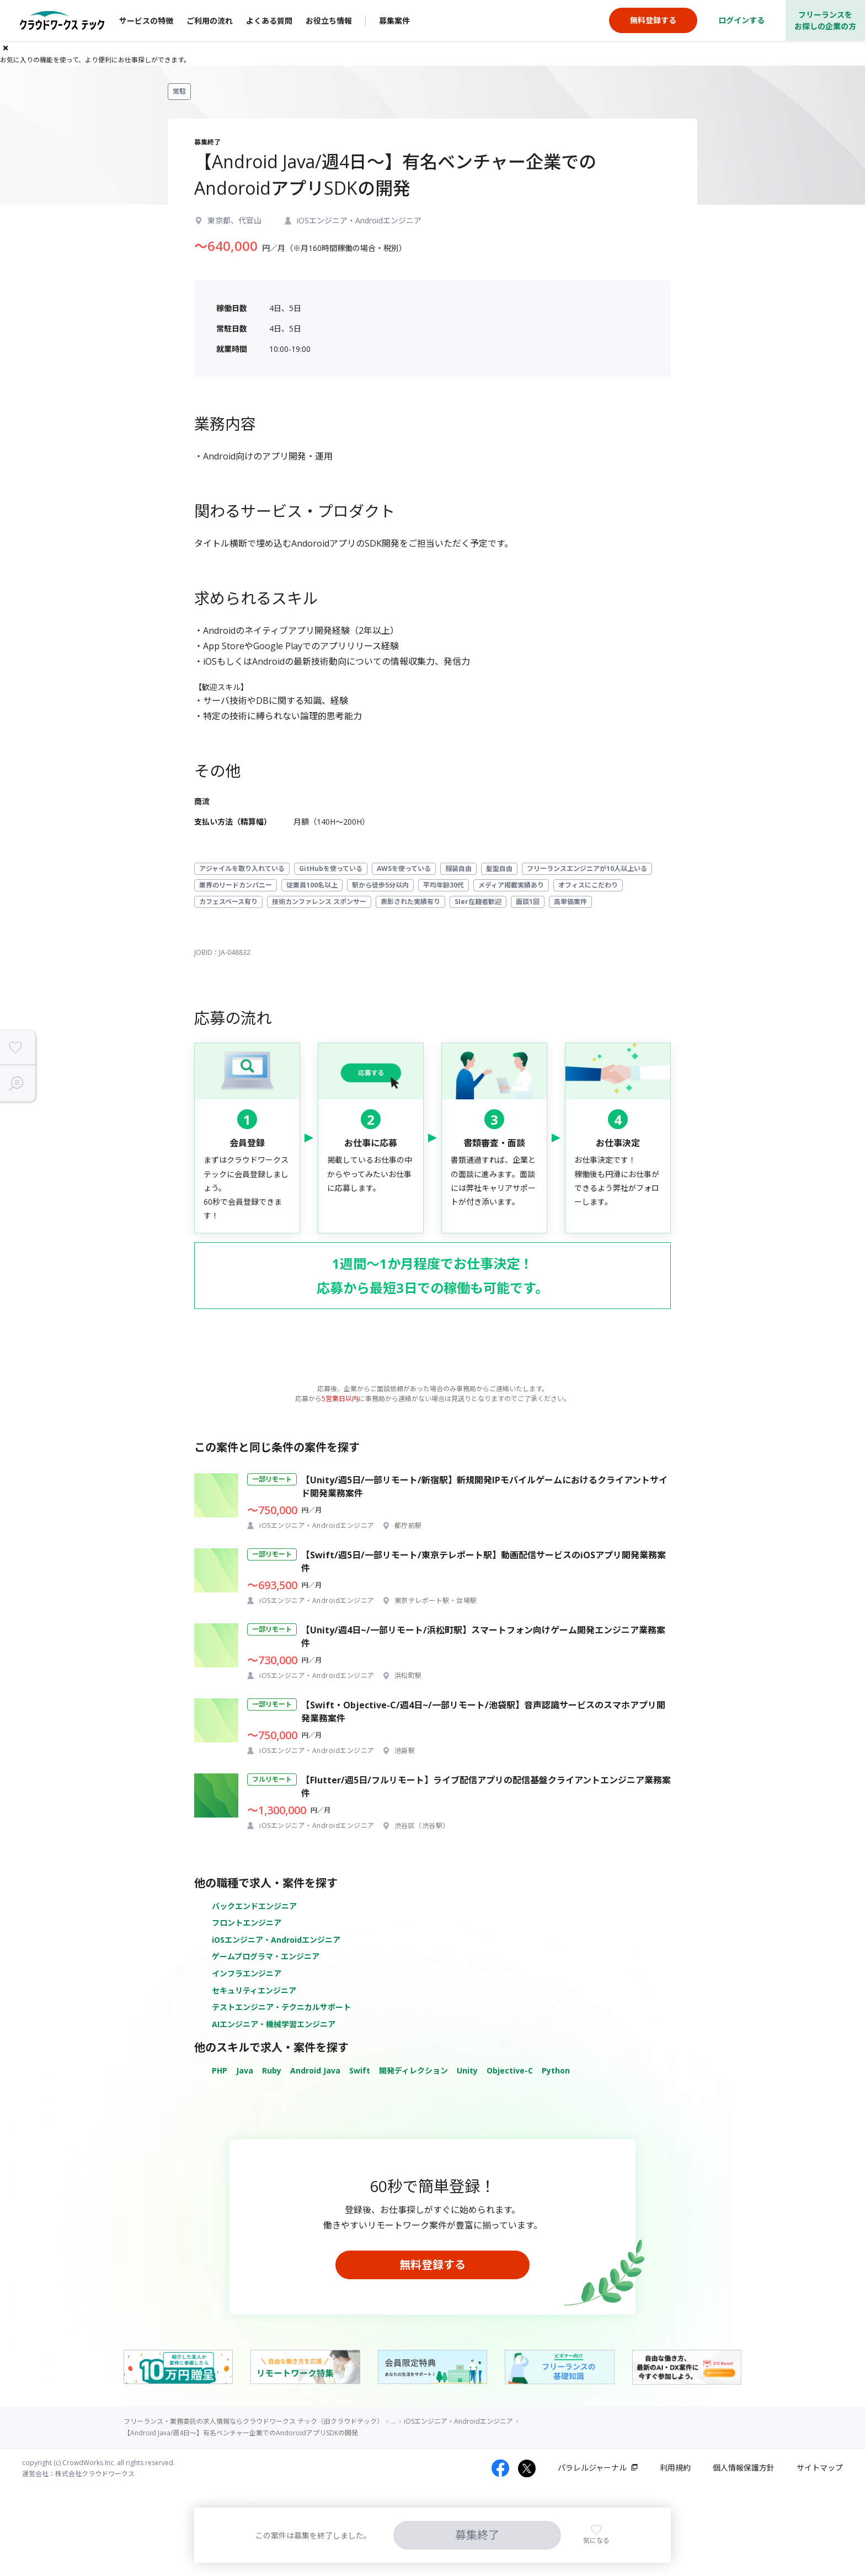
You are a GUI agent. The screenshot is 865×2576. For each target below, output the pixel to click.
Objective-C (510, 2070)
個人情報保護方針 (744, 2467)
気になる (596, 2540)
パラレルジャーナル (592, 2467)
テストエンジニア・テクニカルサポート (281, 2007)
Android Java (315, 2070)
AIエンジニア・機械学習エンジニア (273, 2024)
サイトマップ (820, 2467)
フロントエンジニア (246, 1922)
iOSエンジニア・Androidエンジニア (276, 1939)
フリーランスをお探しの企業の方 (825, 20)
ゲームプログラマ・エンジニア (265, 1956)
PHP (219, 2070)
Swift (359, 2070)
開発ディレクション (413, 2070)
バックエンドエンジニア (254, 1906)
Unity (467, 2070)
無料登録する (432, 2264)
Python (556, 2070)
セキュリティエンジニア (254, 1990)
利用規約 (675, 2467)
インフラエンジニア (246, 1973)
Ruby (271, 2070)
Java (244, 2070)
